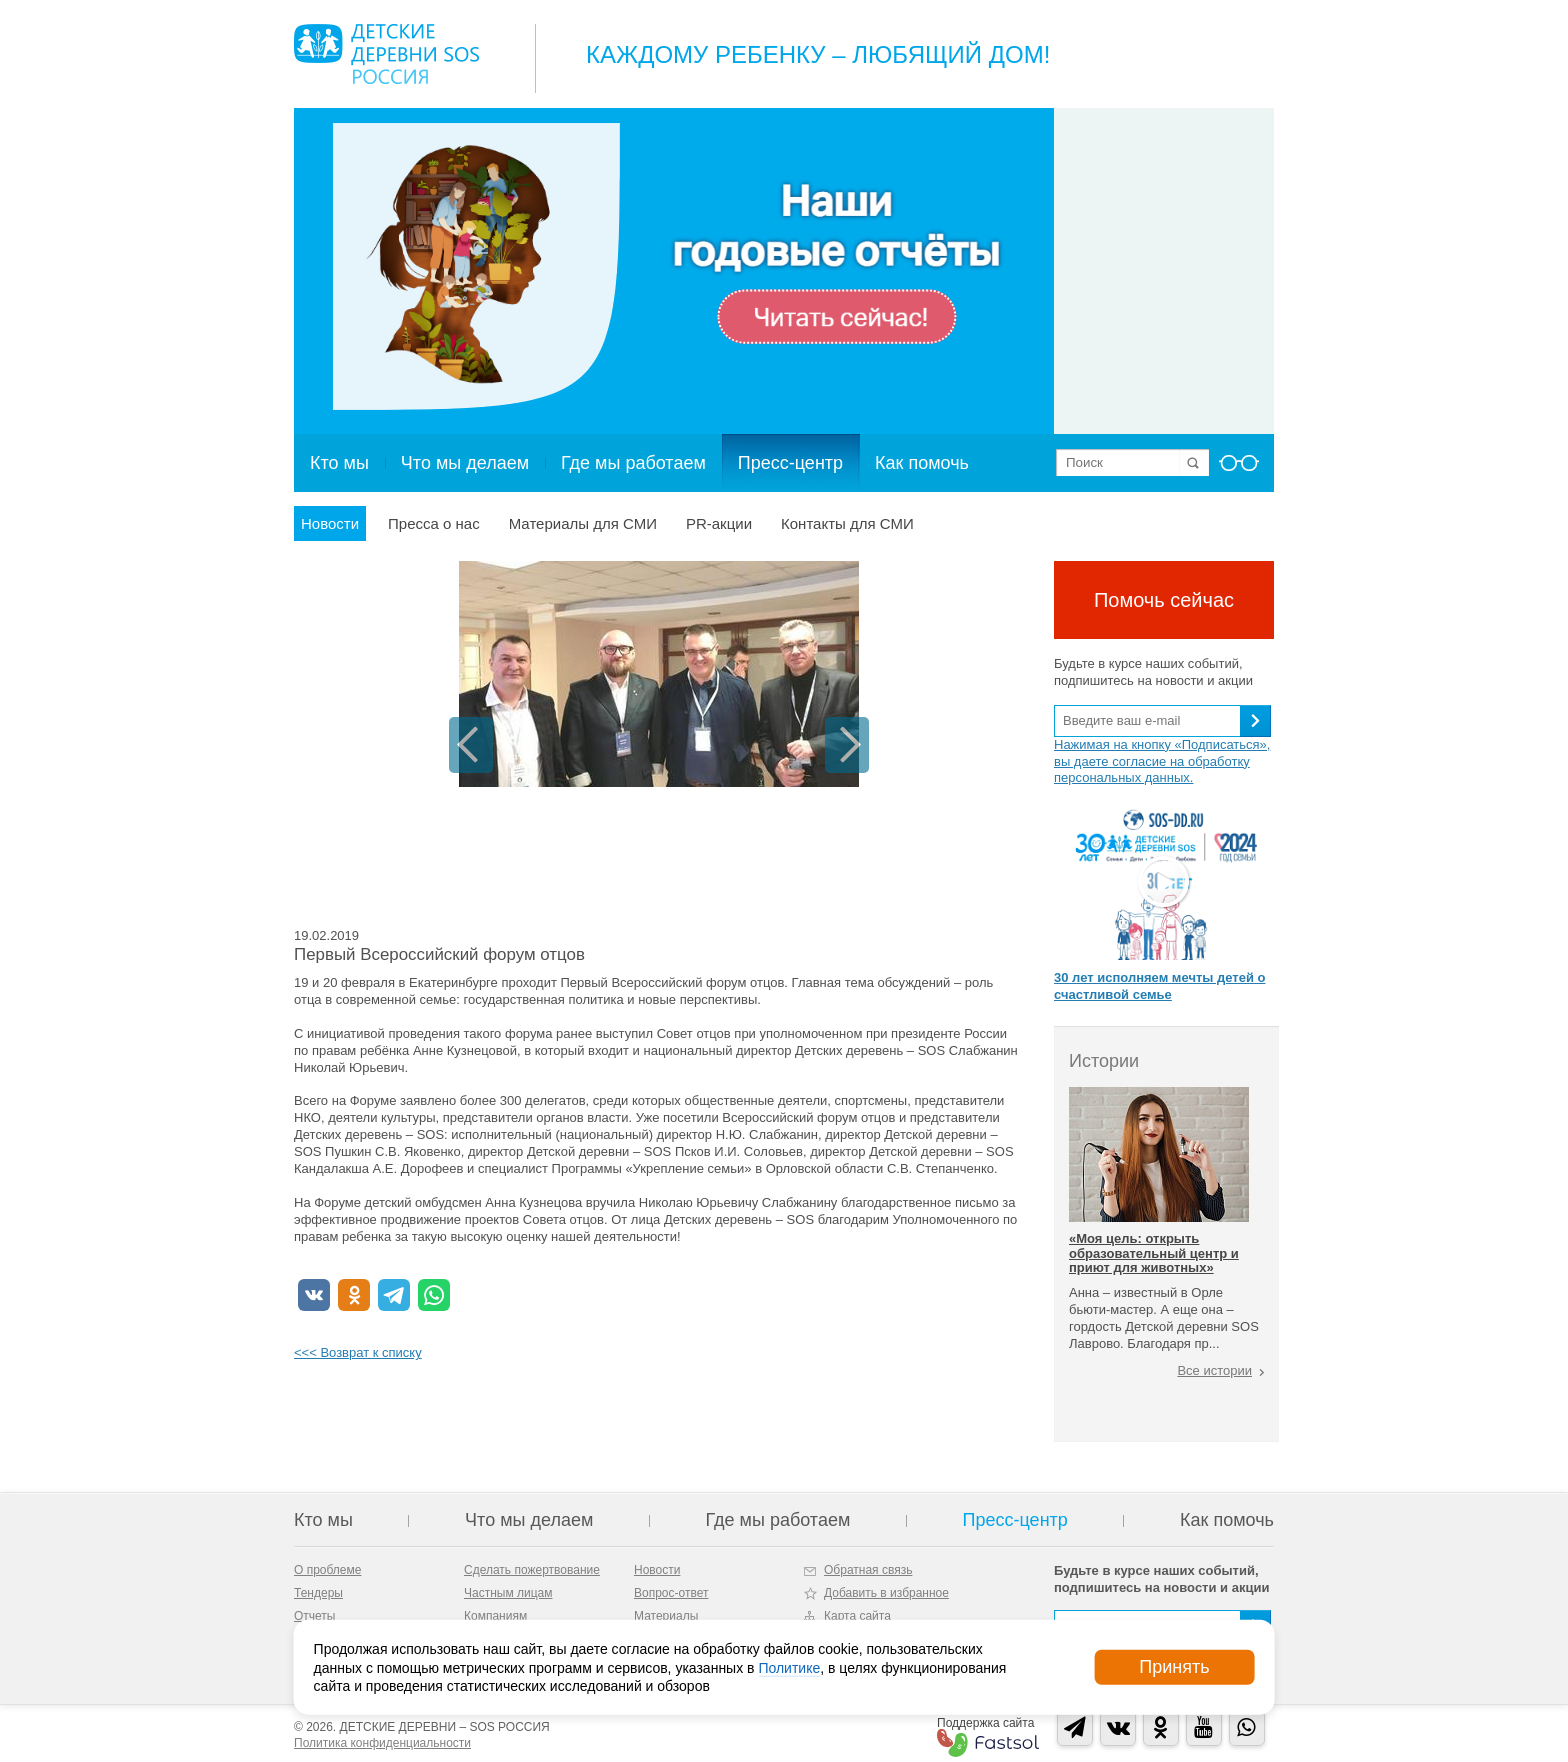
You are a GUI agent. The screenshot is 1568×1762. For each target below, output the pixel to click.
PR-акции (719, 523)
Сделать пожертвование (532, 1570)
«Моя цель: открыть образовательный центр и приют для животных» (1154, 1253)
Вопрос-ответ (671, 1593)
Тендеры (318, 1593)
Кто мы (339, 463)
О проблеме (327, 1570)
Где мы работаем (633, 463)
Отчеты (314, 1616)
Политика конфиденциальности (382, 1743)
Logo (386, 54)
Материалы (666, 1616)
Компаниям (495, 1616)
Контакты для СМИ (847, 523)
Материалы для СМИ (583, 523)
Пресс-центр (790, 463)
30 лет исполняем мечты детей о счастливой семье (1159, 986)
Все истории (1214, 1370)
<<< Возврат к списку (358, 1352)
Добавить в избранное (886, 1593)
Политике (789, 1667)
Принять (1174, 1667)
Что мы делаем (465, 463)
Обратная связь (868, 1570)
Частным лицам (508, 1593)
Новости (330, 523)
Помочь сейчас (1164, 600)
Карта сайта (857, 1616)
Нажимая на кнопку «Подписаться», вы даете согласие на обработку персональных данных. (1162, 761)
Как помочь (922, 463)
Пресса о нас (434, 523)
